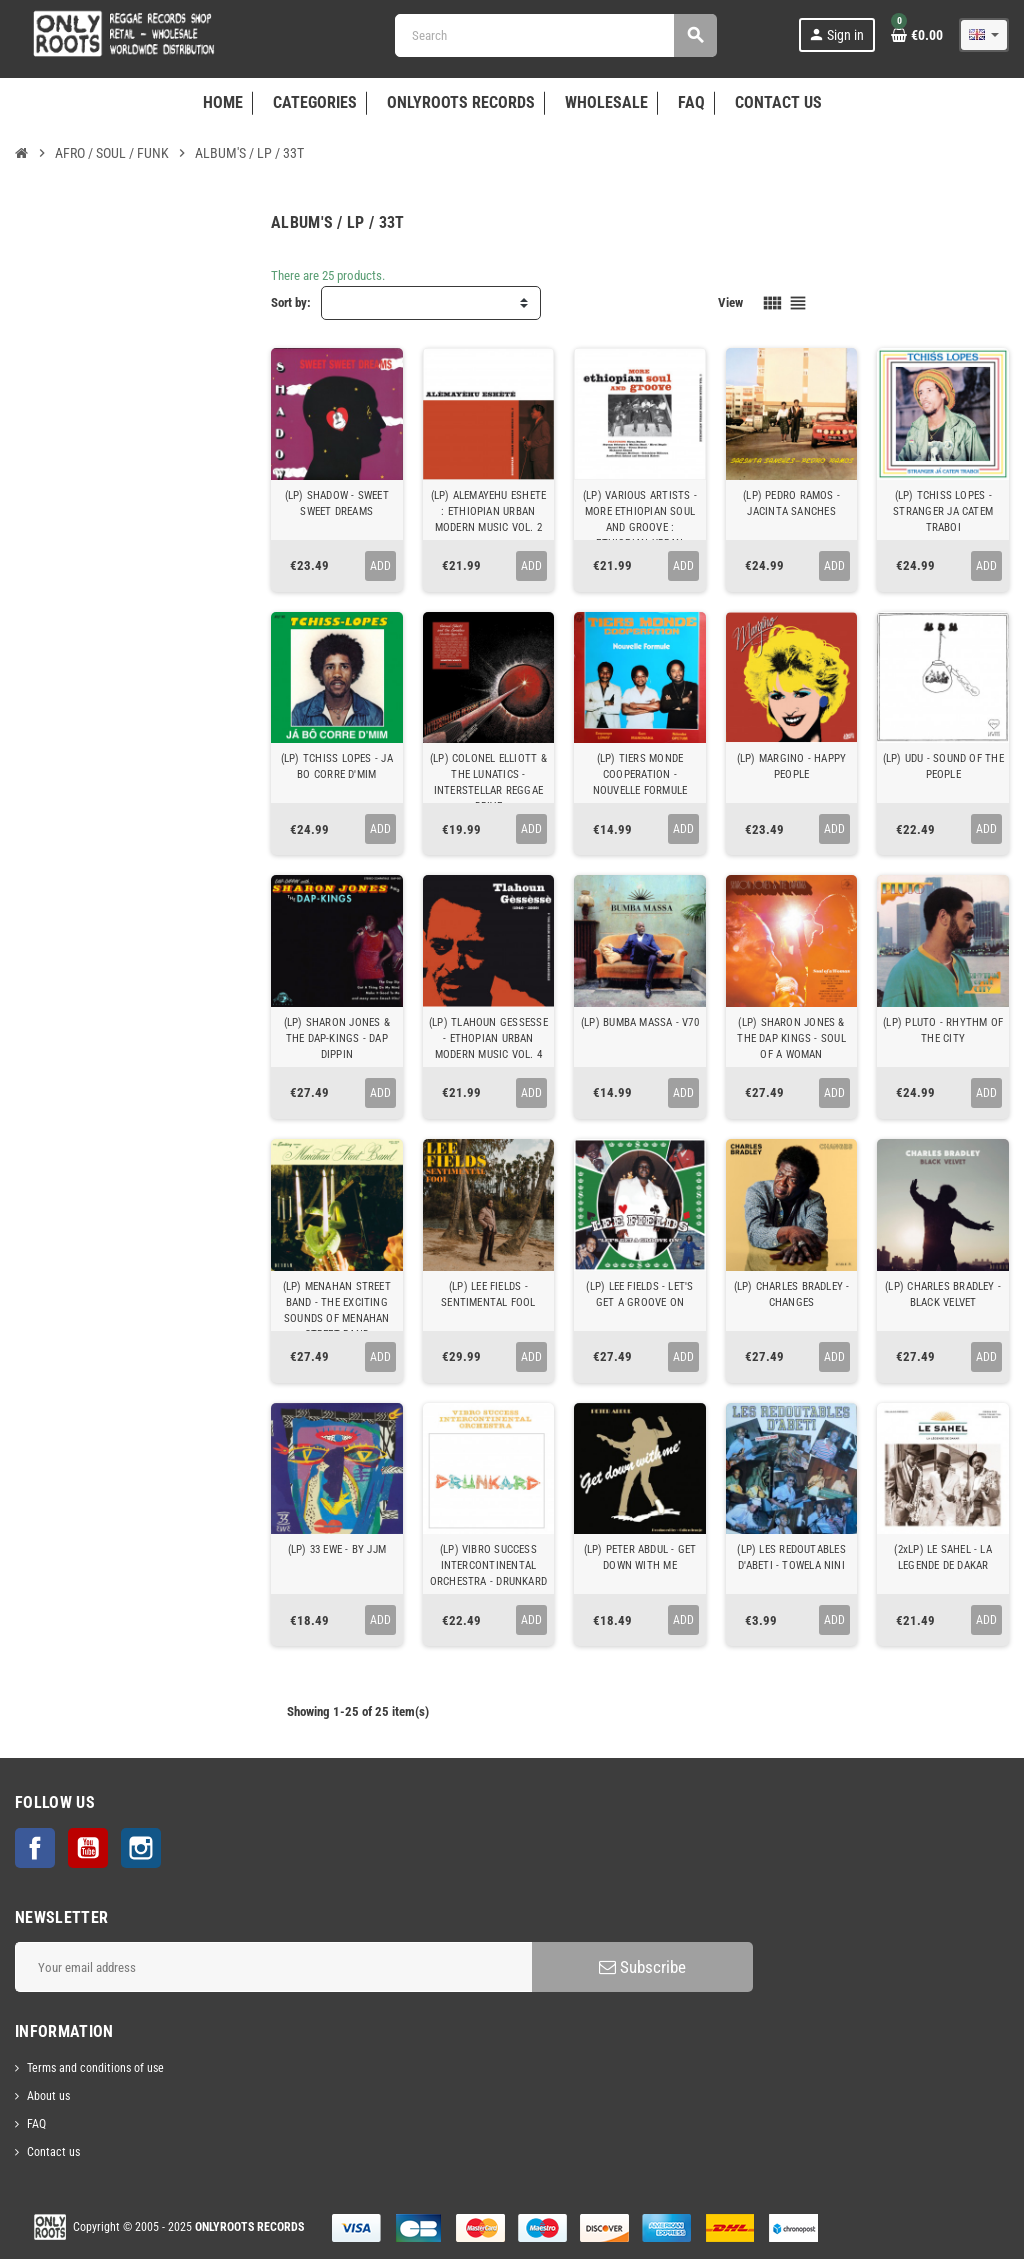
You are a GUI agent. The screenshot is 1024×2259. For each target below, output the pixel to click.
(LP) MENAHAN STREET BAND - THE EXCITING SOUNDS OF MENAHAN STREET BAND (337, 1310)
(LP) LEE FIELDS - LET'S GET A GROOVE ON (639, 1294)
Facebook (35, 1848)
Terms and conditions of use (95, 2068)
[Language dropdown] (984, 35)
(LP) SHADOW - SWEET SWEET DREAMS (337, 503)
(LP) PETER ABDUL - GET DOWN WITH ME (640, 1557)
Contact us (53, 2152)
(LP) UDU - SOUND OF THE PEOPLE (943, 766)
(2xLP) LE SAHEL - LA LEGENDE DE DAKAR (942, 1557)
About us (48, 2096)
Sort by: (291, 302)
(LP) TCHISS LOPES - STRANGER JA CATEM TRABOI (943, 511)
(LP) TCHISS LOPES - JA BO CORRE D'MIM (337, 766)
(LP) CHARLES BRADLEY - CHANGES (792, 1294)
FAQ (36, 2124)
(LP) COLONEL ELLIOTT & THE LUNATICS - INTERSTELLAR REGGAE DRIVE (488, 782)
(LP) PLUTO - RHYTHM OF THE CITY (943, 1030)
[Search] (555, 35)
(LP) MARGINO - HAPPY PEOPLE (791, 766)
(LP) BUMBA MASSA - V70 (640, 1022)
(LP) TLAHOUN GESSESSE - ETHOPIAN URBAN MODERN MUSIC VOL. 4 (488, 1038)
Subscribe (642, 1967)
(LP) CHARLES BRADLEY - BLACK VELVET (943, 1294)
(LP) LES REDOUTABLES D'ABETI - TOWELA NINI (791, 1557)
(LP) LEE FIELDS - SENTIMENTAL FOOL (488, 1294)
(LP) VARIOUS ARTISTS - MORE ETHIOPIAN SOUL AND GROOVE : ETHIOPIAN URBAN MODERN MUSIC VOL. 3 (640, 527)
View (730, 302)
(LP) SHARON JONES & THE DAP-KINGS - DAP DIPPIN (337, 1038)
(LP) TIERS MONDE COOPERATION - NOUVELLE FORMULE (640, 774)
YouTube (88, 1848)
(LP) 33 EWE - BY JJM (337, 1549)
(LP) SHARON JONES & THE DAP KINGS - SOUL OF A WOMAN (791, 1038)
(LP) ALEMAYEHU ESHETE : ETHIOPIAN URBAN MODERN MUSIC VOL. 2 (489, 511)
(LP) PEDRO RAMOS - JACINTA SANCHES (791, 503)
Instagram (141, 1848)
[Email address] (273, 1967)
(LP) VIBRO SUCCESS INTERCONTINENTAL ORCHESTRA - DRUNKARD (488, 1565)
